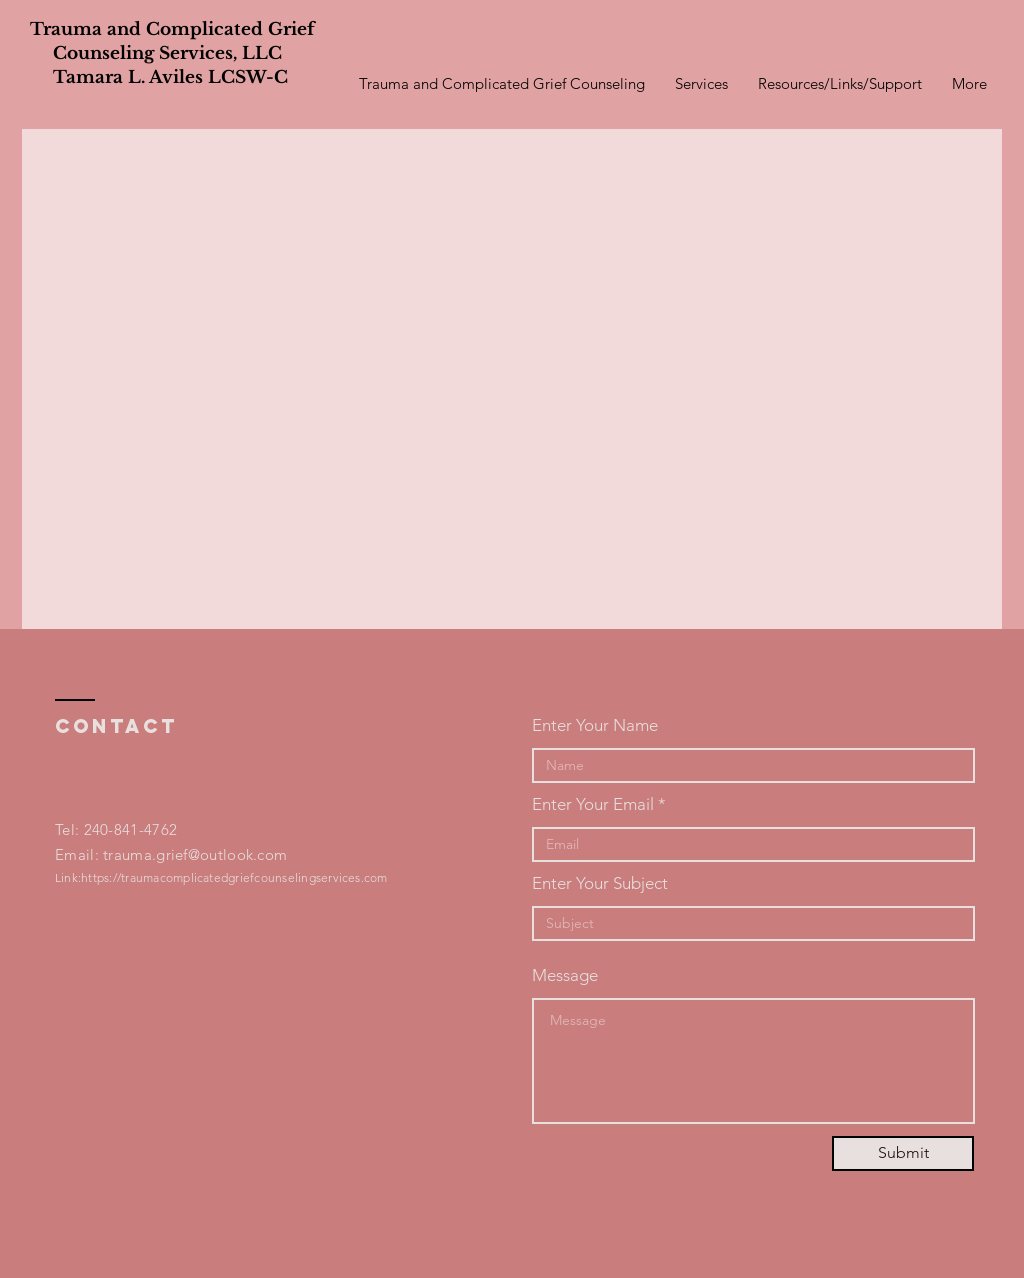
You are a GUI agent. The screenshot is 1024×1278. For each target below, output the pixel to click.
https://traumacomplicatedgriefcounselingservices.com (234, 877)
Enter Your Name (595, 725)
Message (565, 975)
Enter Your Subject (600, 883)
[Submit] (903, 1153)
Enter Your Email (593, 804)
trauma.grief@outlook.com (195, 854)
